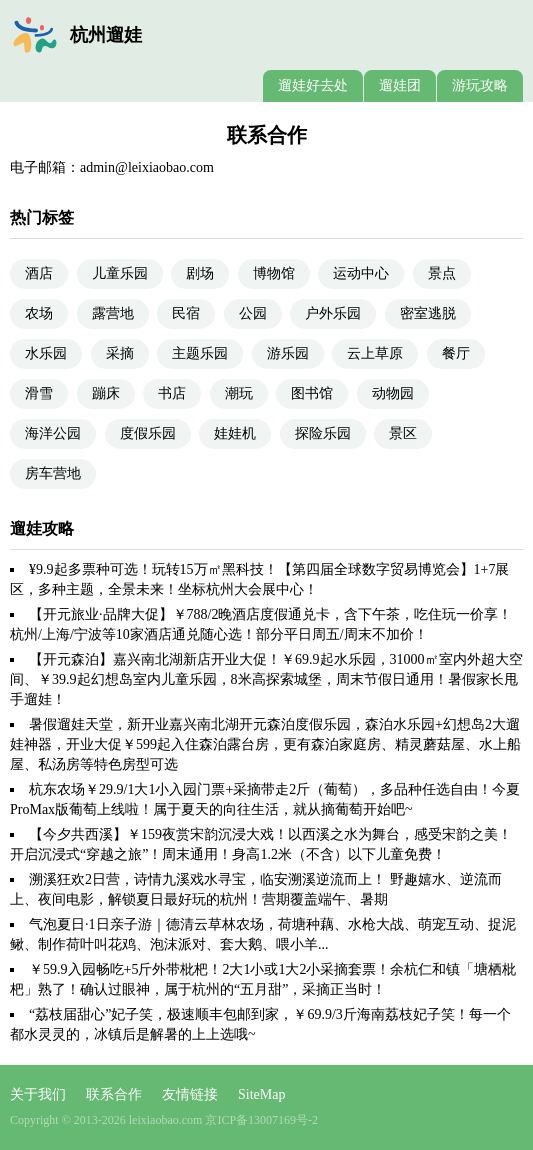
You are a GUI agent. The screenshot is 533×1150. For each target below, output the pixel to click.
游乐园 (288, 353)
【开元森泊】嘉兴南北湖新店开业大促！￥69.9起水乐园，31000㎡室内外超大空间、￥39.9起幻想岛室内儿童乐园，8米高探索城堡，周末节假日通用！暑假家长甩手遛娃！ (266, 679)
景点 (442, 273)
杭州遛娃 (106, 35)
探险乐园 (323, 433)
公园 (253, 313)
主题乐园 (200, 353)
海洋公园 (53, 433)
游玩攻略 (480, 85)
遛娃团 (400, 85)
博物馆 (274, 273)
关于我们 (38, 1094)
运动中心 (361, 273)
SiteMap (261, 1094)
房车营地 (53, 473)
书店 (172, 393)
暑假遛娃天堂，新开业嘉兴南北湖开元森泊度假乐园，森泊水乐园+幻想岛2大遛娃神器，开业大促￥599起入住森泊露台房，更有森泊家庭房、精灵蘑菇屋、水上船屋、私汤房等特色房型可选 (265, 744)
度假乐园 (148, 433)
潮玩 (239, 393)
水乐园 (46, 353)
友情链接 (190, 1094)
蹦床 (106, 393)
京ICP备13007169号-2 (261, 1120)
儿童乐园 (120, 273)
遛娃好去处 (313, 85)
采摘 (120, 353)
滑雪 (39, 393)
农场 (39, 313)
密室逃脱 (428, 313)
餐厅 (456, 353)
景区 (403, 433)
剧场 (200, 273)
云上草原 (375, 353)
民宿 (186, 313)
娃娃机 (235, 433)
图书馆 (312, 393)
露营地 (113, 313)
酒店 (39, 273)
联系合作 (114, 1094)
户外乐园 (333, 313)
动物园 (393, 393)
